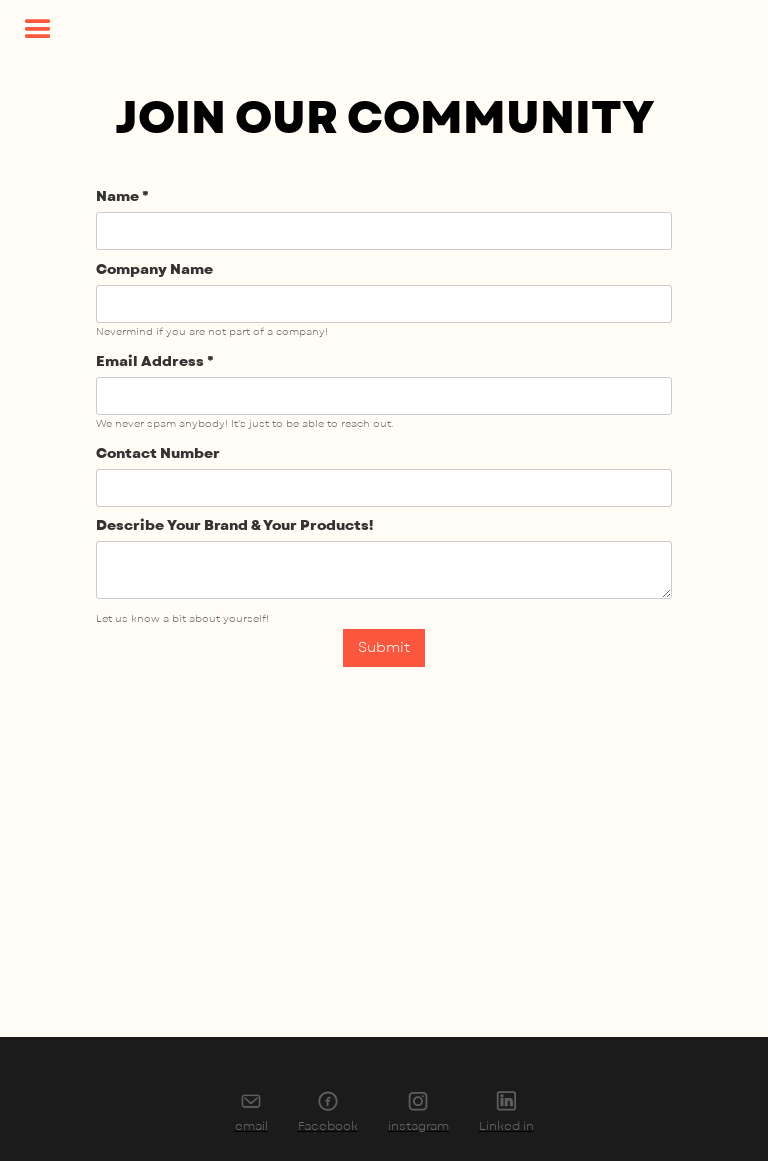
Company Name (154, 269)
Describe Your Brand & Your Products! (234, 525)
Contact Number (158, 453)
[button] (38, 30)
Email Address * (155, 361)
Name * (122, 196)
